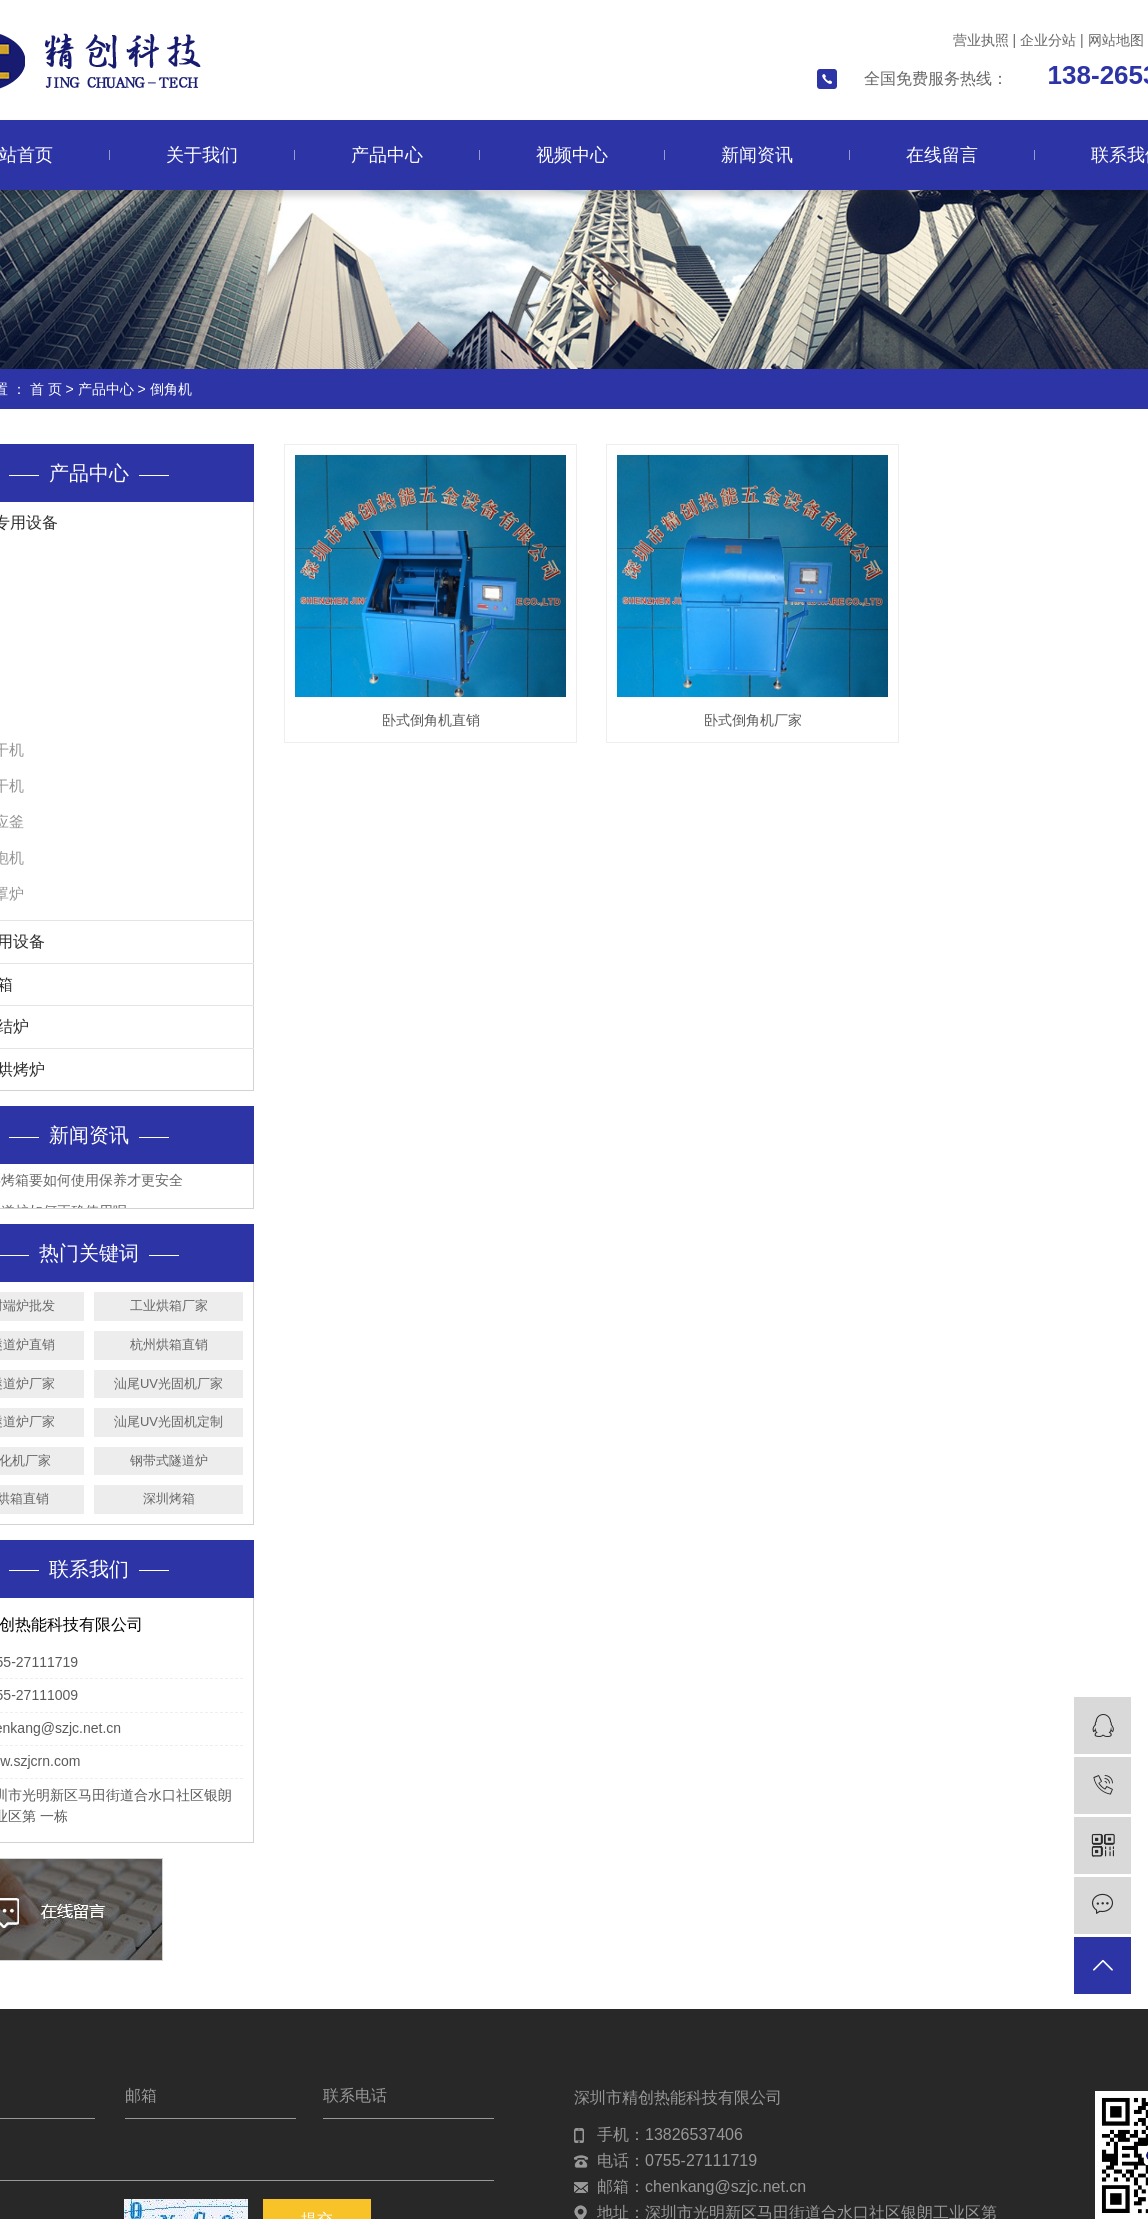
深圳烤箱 (169, 1498)
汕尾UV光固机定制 (168, 1421)
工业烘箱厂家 (169, 1305)
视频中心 (572, 155)
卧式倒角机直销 (431, 720)
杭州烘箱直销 (169, 1344)
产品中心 (387, 155)
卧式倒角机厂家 (753, 720)
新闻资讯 (757, 155)
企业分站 (1048, 40)
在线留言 (942, 155)
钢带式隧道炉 (169, 1460)
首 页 (46, 389)
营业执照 (981, 40)
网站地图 (1116, 40)
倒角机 (171, 389)
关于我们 (202, 155)
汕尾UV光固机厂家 (168, 1383)
